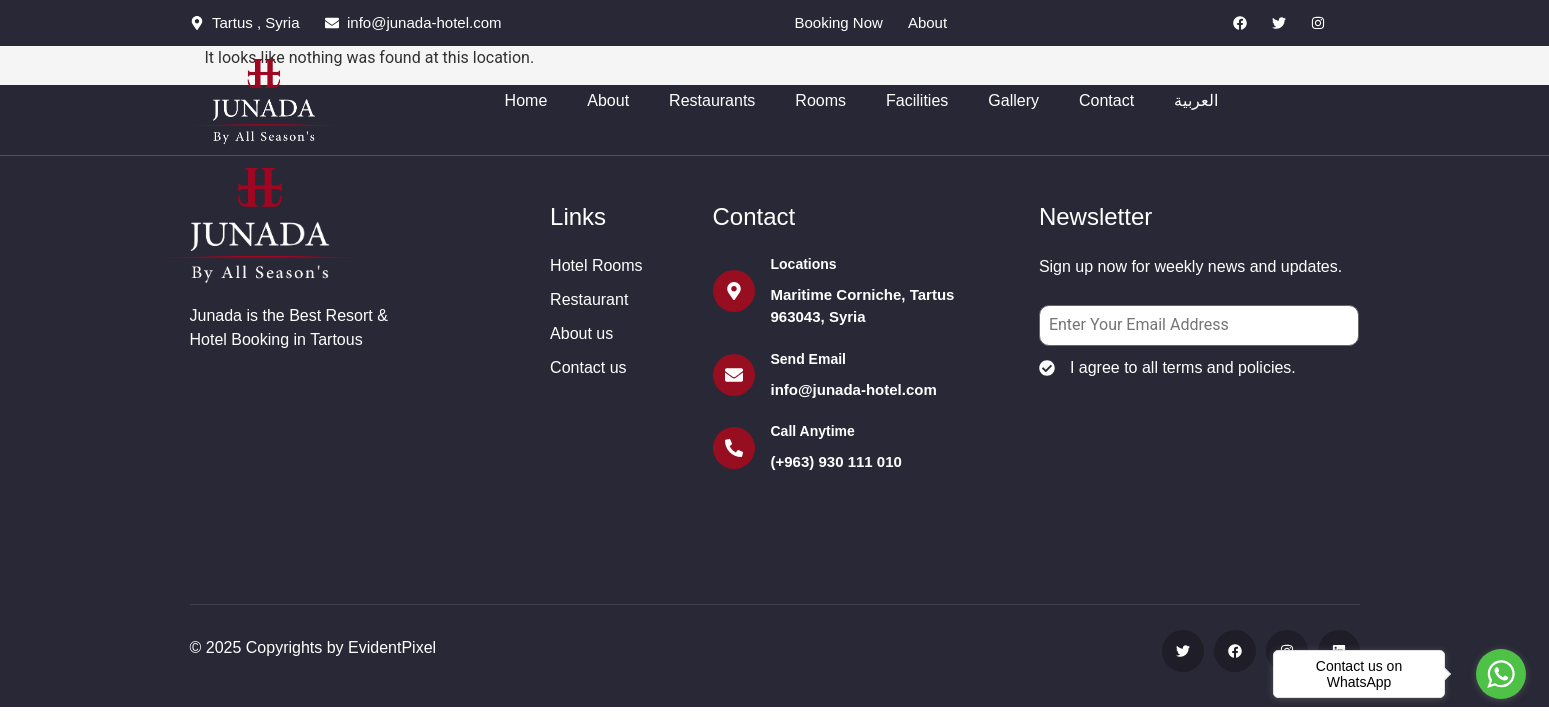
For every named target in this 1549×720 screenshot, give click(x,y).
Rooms (820, 99)
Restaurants (712, 99)
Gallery (1013, 99)
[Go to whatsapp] (1501, 674)
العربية (1196, 99)
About (608, 99)
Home (526, 99)
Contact (1106, 99)
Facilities (917, 99)
